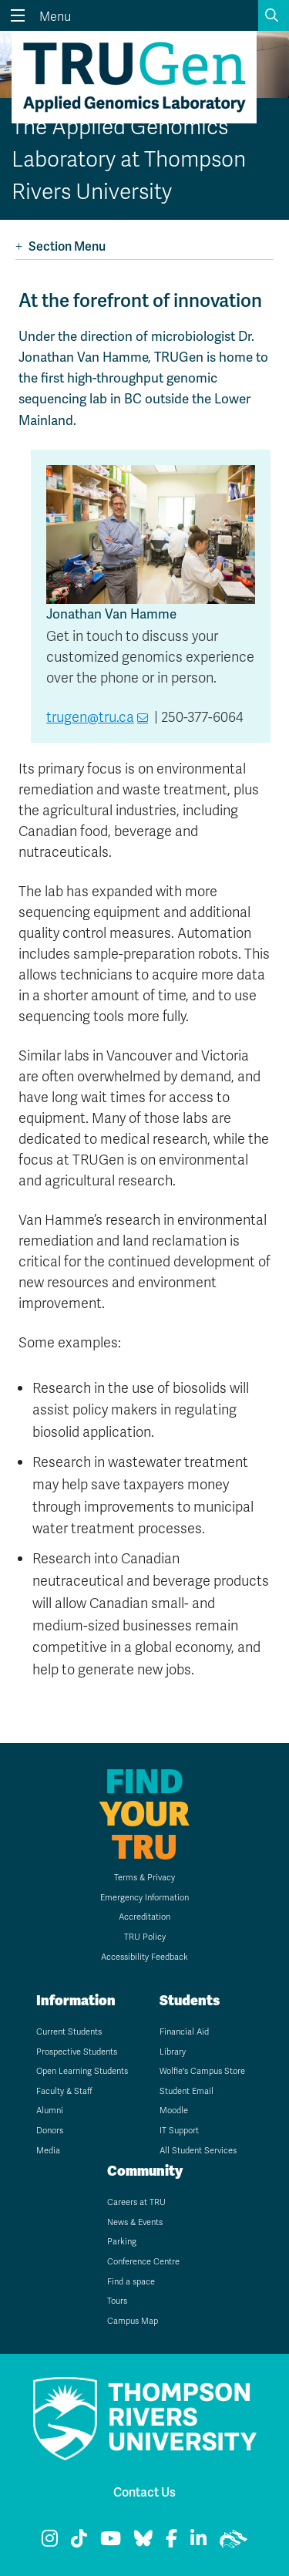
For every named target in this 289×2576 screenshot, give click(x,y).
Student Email (186, 2090)
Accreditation (144, 1916)
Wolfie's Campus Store (202, 2070)
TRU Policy (145, 1936)
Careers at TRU (136, 2202)
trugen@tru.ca (90, 717)
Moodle (174, 2110)
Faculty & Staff (64, 2090)
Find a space (131, 2281)
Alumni (49, 2110)
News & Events (135, 2222)
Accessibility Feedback (144, 1956)
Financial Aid (184, 2031)
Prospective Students (76, 2051)
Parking (121, 2241)
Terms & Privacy (144, 1877)
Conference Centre (143, 2261)
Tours (117, 2300)
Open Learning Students (82, 2070)
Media (48, 2150)
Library (173, 2051)
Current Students (69, 2031)
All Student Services (198, 2150)
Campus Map (132, 2320)
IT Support (179, 2130)
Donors (49, 2130)
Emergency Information (144, 1897)
